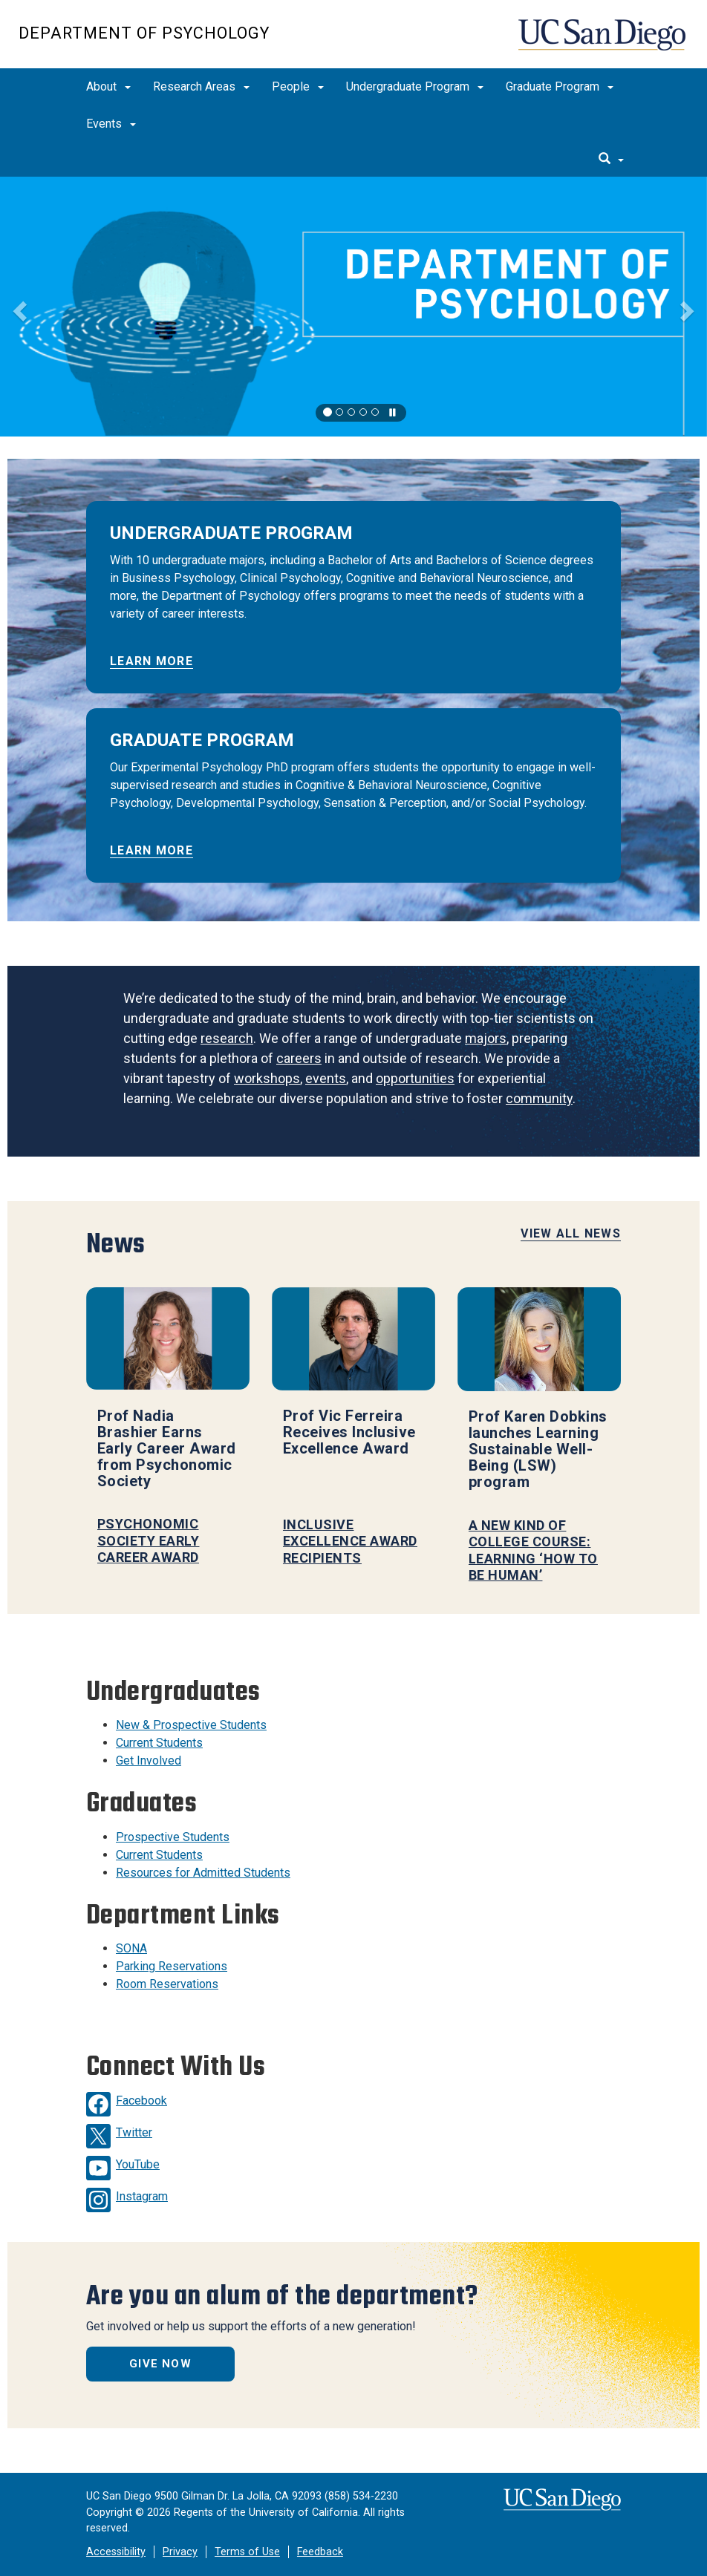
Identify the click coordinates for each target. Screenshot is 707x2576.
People (298, 86)
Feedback (320, 2552)
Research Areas (201, 86)
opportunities (415, 1078)
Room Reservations (167, 1984)
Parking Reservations (171, 1966)
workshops (267, 1078)
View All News (571, 1233)
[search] (611, 160)
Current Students (159, 1743)
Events (111, 124)
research (227, 1038)
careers (299, 1058)
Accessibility (116, 2552)
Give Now (160, 2363)
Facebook (141, 2100)
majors (485, 1038)
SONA (131, 1948)
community (539, 1098)
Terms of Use (247, 2552)
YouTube (138, 2164)
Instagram (142, 2196)
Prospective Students (172, 1837)
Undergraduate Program (414, 86)
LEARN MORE (151, 661)
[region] (353, 307)
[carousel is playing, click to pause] (393, 413)
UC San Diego (603, 42)
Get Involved (148, 1760)
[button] (18, 307)
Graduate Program (559, 86)
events (325, 1078)
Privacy (180, 2552)
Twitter (134, 2132)
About (108, 86)
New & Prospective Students (191, 1725)
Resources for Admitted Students (203, 1873)
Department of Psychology (144, 33)
